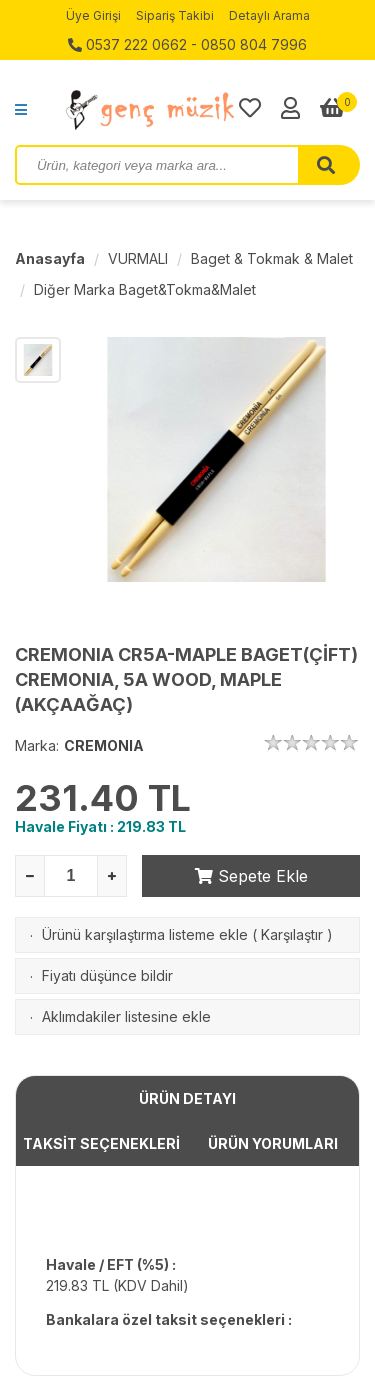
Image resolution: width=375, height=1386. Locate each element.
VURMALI (138, 258)
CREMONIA (104, 745)
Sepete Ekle (251, 876)
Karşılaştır (292, 934)
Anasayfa (50, 258)
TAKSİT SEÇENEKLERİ (101, 1143)
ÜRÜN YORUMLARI (273, 1143)
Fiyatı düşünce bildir (107, 975)
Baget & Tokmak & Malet (272, 258)
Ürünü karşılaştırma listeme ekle (145, 934)
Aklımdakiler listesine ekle (126, 1016)
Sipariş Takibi (175, 15)
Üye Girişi (93, 15)
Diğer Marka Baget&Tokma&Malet (145, 289)
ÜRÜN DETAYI (187, 1098)
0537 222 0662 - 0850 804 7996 (187, 44)
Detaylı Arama (269, 15)
